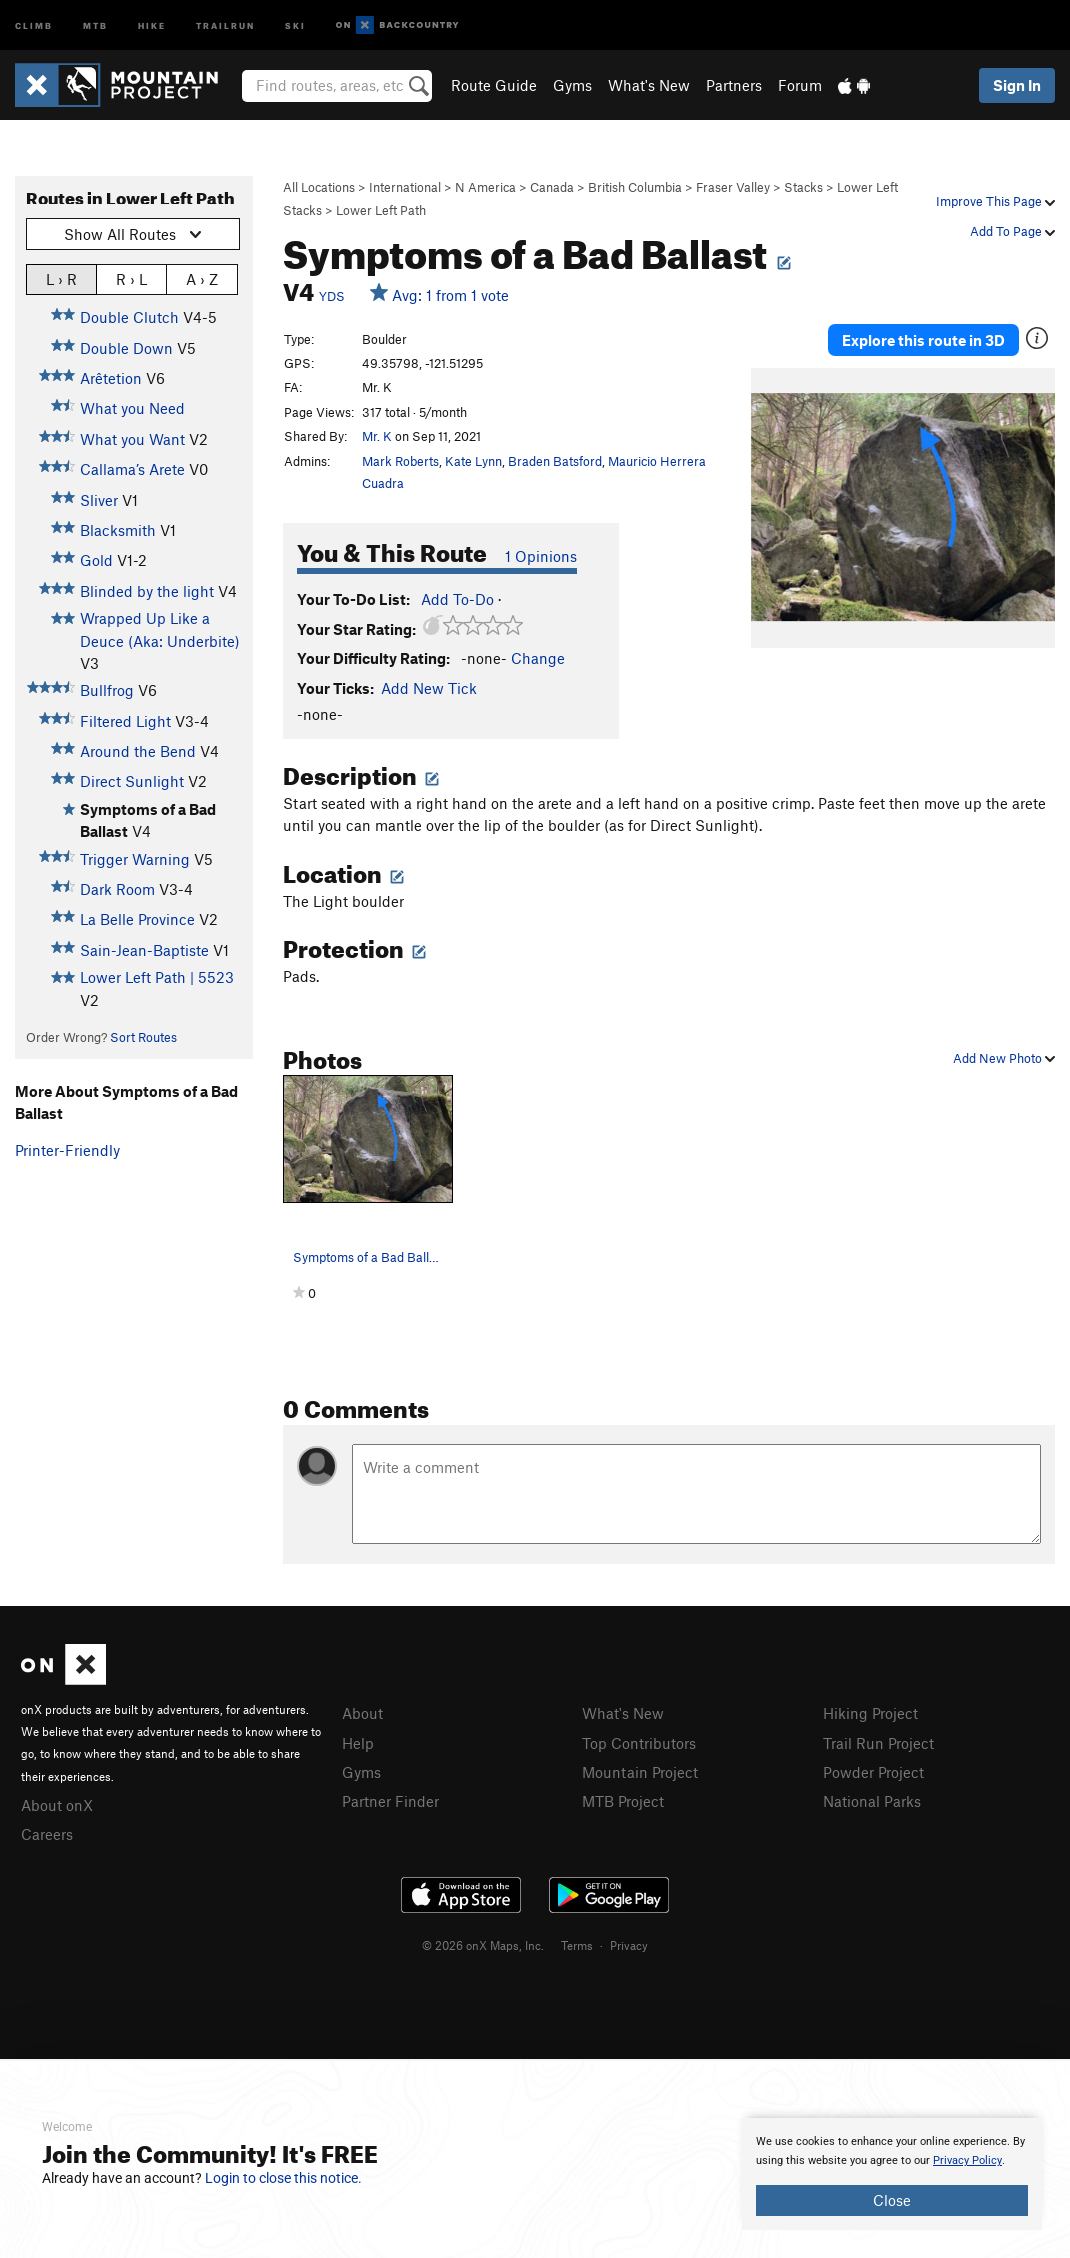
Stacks (803, 187)
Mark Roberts (400, 461)
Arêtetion (111, 378)
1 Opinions (541, 556)
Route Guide (494, 85)
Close (892, 2200)
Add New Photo (1004, 1058)
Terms (577, 1945)
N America (485, 187)
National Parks (872, 1801)
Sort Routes (143, 1037)
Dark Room (117, 889)
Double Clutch (129, 317)
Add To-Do (457, 599)
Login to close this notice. (283, 2178)
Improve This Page (995, 201)
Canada (552, 187)
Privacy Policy (967, 2160)
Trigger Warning (135, 859)
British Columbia (635, 187)
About (362, 1713)
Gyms (572, 85)
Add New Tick (429, 688)
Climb (34, 24)
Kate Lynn (473, 461)
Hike (152, 24)
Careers (47, 1834)
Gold (96, 560)
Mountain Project (640, 1772)
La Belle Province (137, 919)
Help (358, 1743)
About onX (57, 1805)
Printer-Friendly (67, 1150)
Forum (800, 85)
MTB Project (623, 1801)
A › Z (202, 278)
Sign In (1017, 85)
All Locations (319, 187)
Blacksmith (118, 530)
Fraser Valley (733, 187)
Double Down (126, 348)
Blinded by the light (147, 591)
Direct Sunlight (132, 781)
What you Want (132, 439)
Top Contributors (639, 1743)
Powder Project (873, 1772)
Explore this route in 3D (923, 340)
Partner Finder (390, 1801)
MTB (95, 24)
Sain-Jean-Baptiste (144, 950)
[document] (892, 2174)
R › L (131, 278)
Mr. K (377, 436)
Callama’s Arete (132, 469)
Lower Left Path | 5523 (157, 977)
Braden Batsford (555, 461)
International (405, 187)
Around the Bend (138, 751)
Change (538, 658)
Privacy (629, 1945)
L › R (61, 278)
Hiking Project (870, 1713)
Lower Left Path (381, 210)
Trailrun (225, 24)
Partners (734, 85)
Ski (295, 24)
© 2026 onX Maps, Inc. (483, 1945)
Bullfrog (107, 690)
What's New (649, 85)
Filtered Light (125, 721)
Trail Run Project (878, 1743)
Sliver (99, 500)
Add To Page (1012, 231)
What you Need (132, 408)
